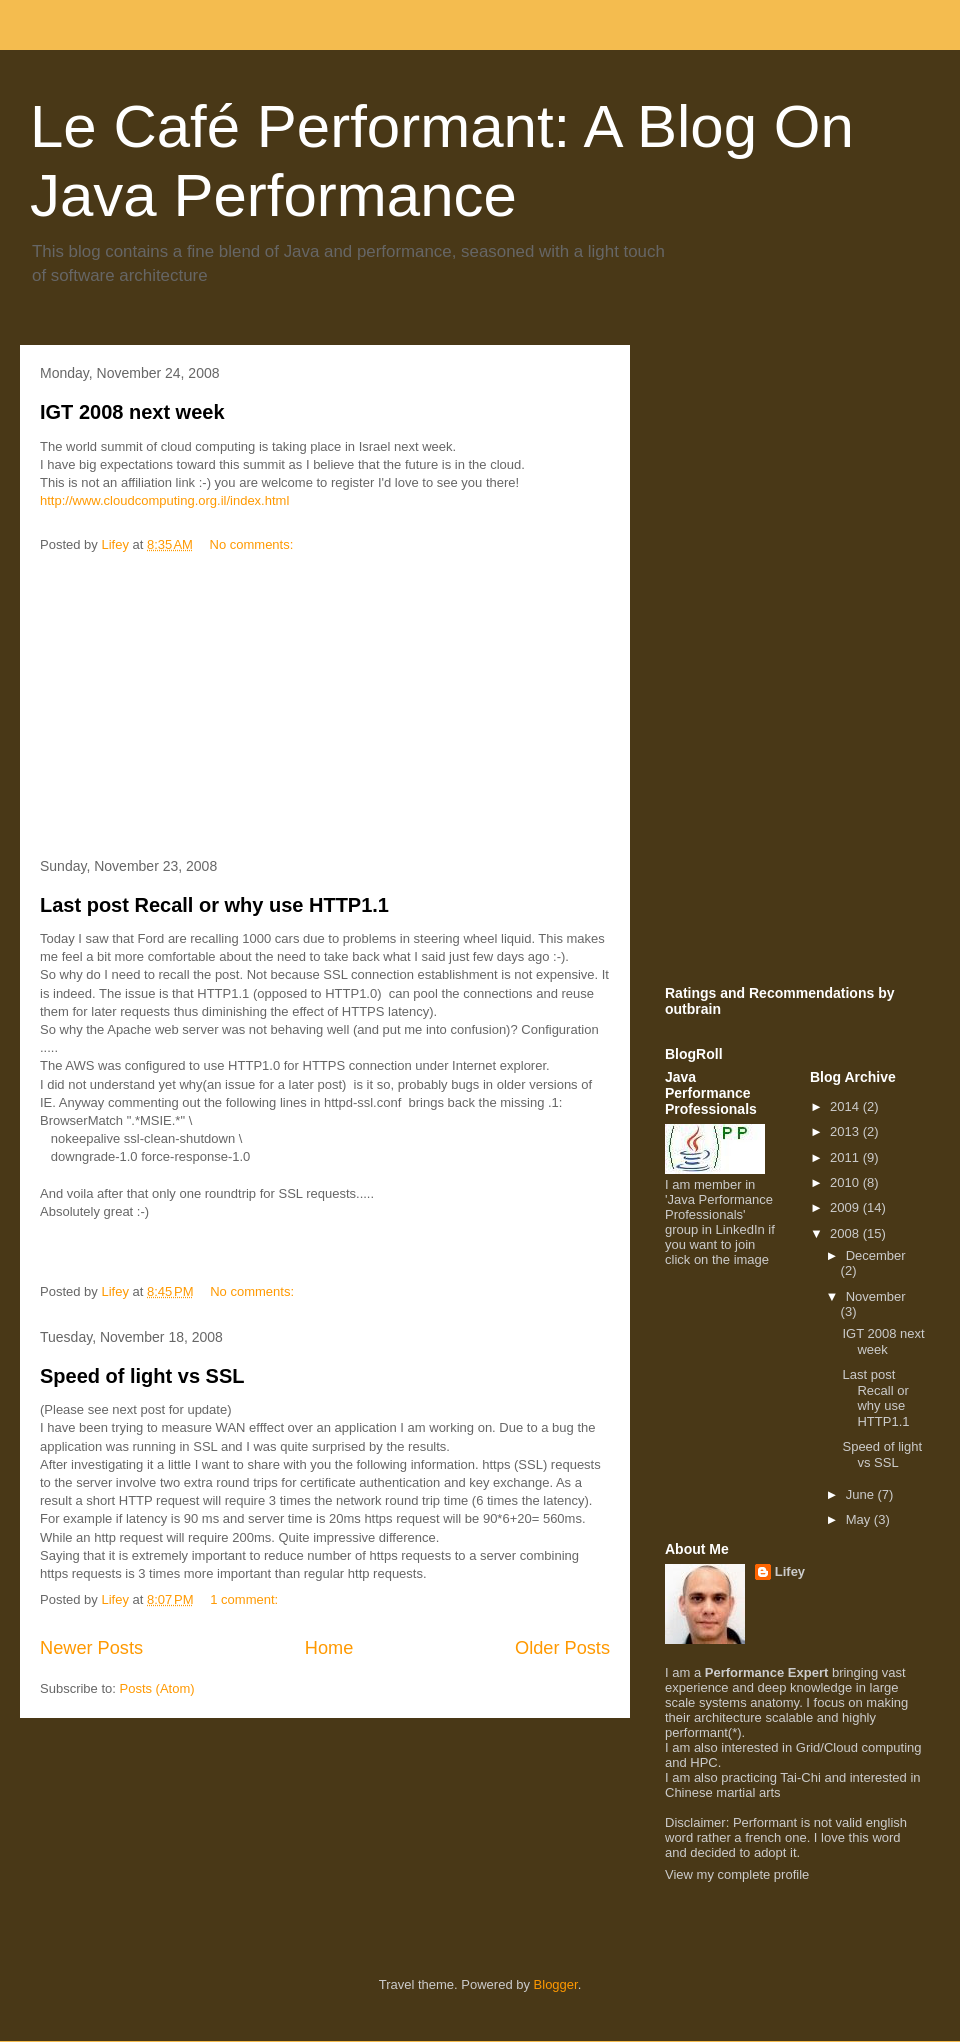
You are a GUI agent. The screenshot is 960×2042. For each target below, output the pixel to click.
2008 (846, 1233)
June (862, 1494)
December (876, 1255)
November (876, 1296)
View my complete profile (737, 1874)
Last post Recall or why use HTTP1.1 (214, 905)
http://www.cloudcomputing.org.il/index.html (164, 500)
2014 (846, 1106)
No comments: (253, 544)
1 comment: (246, 1599)
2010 (846, 1182)
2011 (846, 1157)
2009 (846, 1207)
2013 (846, 1131)
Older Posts (562, 1648)
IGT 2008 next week (132, 412)
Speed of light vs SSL (142, 1376)
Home (329, 1648)
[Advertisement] (325, 707)
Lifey (790, 1571)
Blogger (556, 1984)
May (860, 1519)
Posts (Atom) (157, 1688)
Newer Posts (91, 1648)
